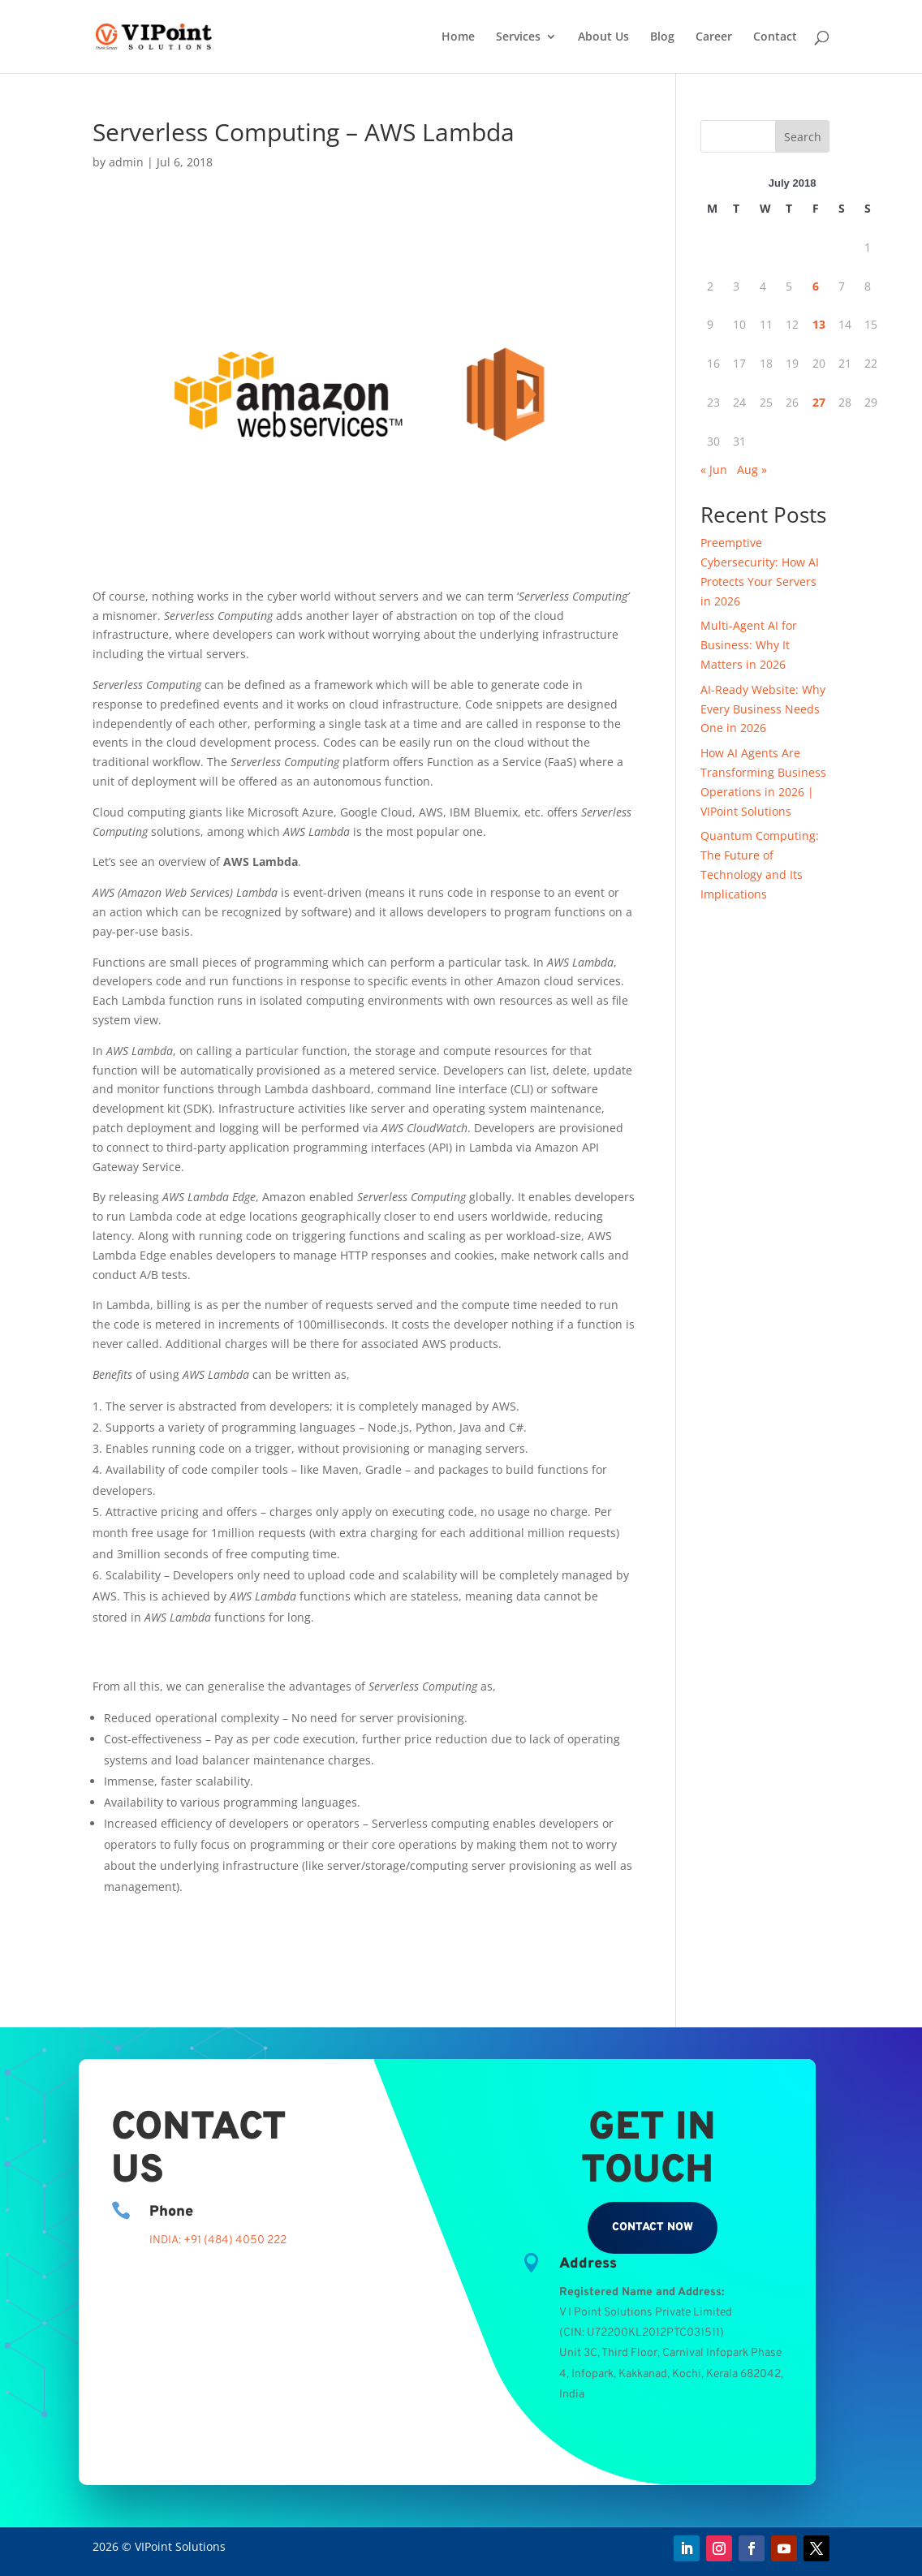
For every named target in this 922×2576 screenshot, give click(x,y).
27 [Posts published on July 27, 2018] (818, 402)
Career (714, 37)
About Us (603, 37)
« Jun (713, 469)
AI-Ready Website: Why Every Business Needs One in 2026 (762, 709)
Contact (775, 37)
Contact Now (652, 2227)
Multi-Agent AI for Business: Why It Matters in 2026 (748, 645)
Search (802, 136)
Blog (662, 37)
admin (126, 162)
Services (518, 37)
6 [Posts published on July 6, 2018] (815, 286)
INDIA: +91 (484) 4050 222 (218, 2240)
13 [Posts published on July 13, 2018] (818, 324)
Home (458, 37)
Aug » (752, 469)
